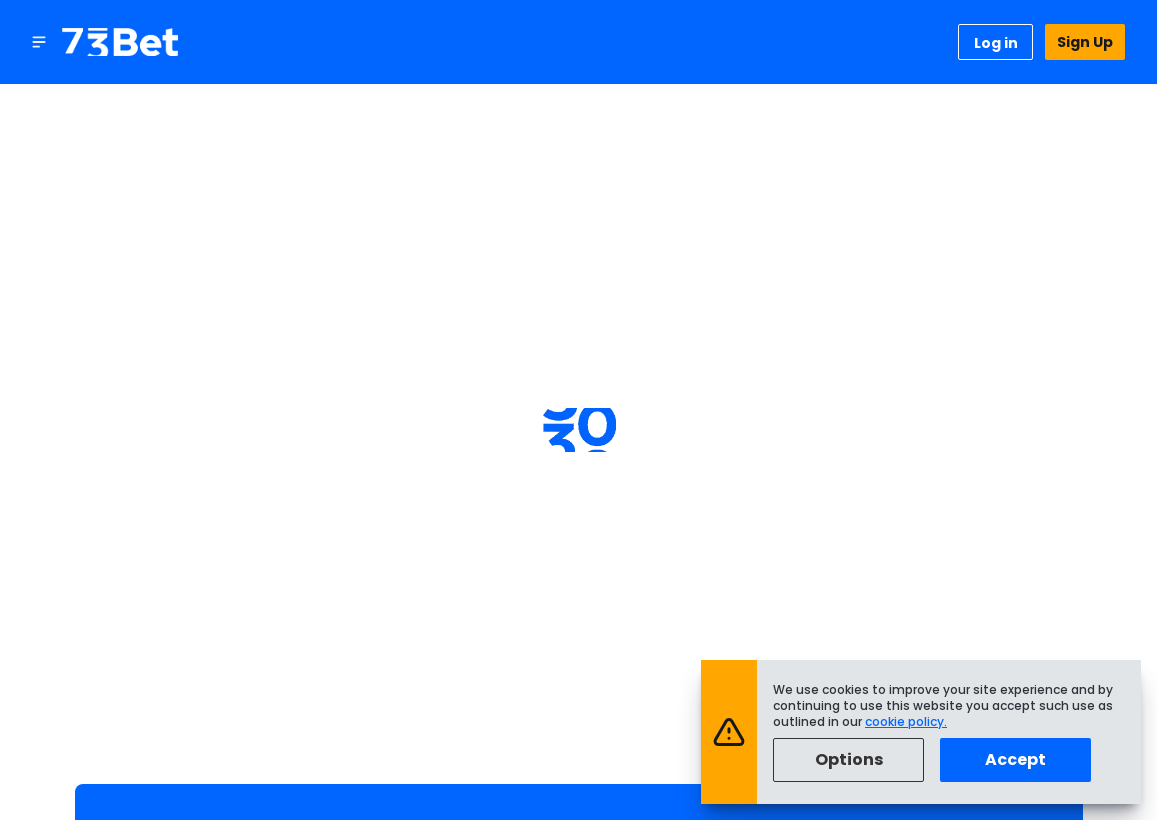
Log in (996, 43)
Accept (1015, 759)
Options (849, 759)
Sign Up (1085, 42)
